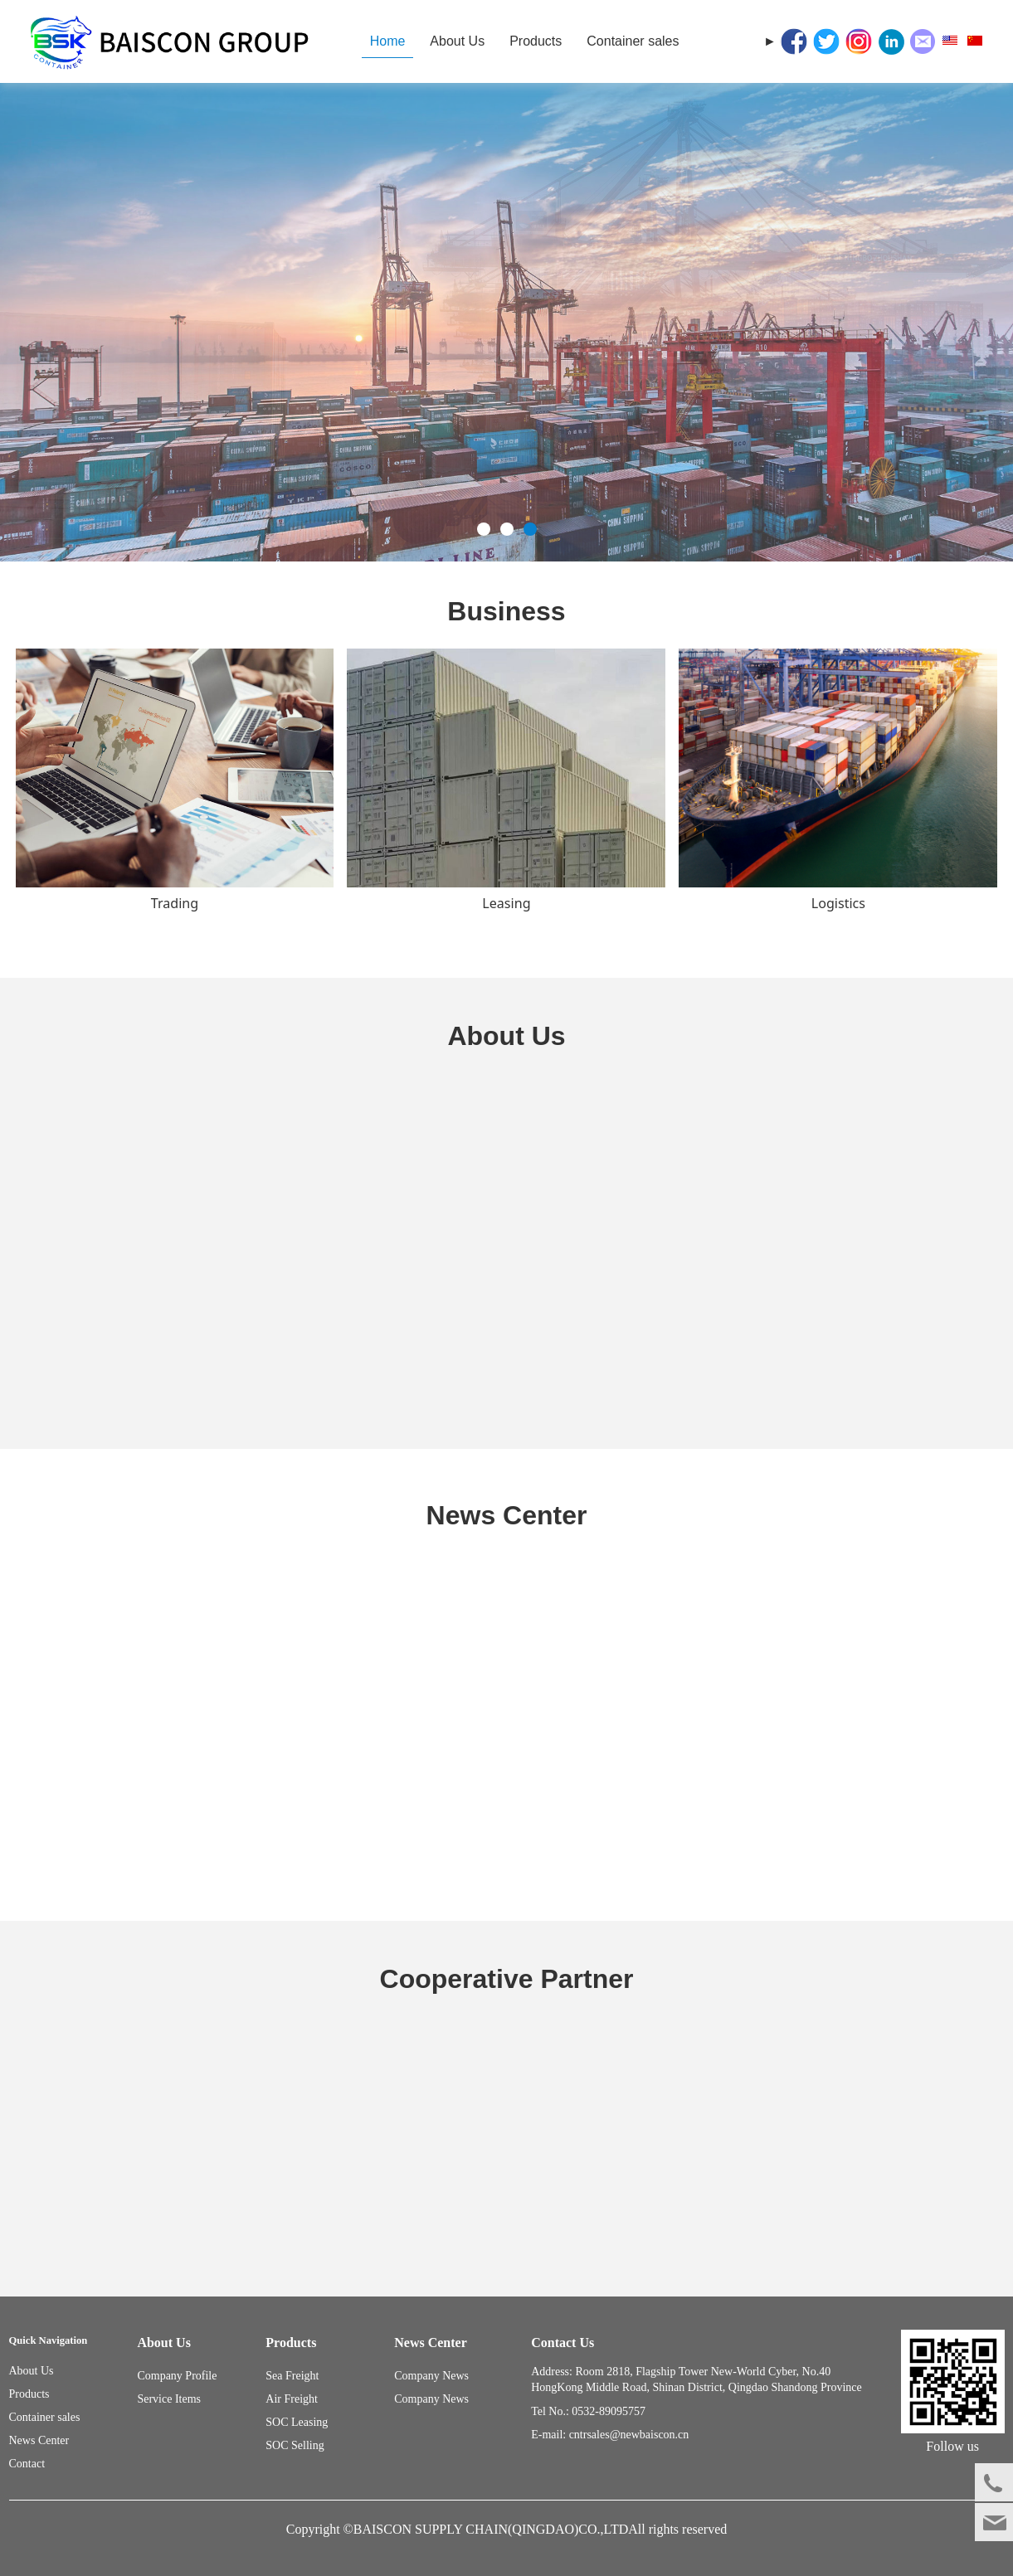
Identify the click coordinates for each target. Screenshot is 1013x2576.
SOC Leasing (296, 2422)
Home (388, 41)
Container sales (633, 41)
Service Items (169, 2399)
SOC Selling (294, 2445)
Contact (27, 2463)
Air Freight (291, 2399)
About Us (457, 41)
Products (535, 41)
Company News (431, 2399)
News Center (39, 2440)
